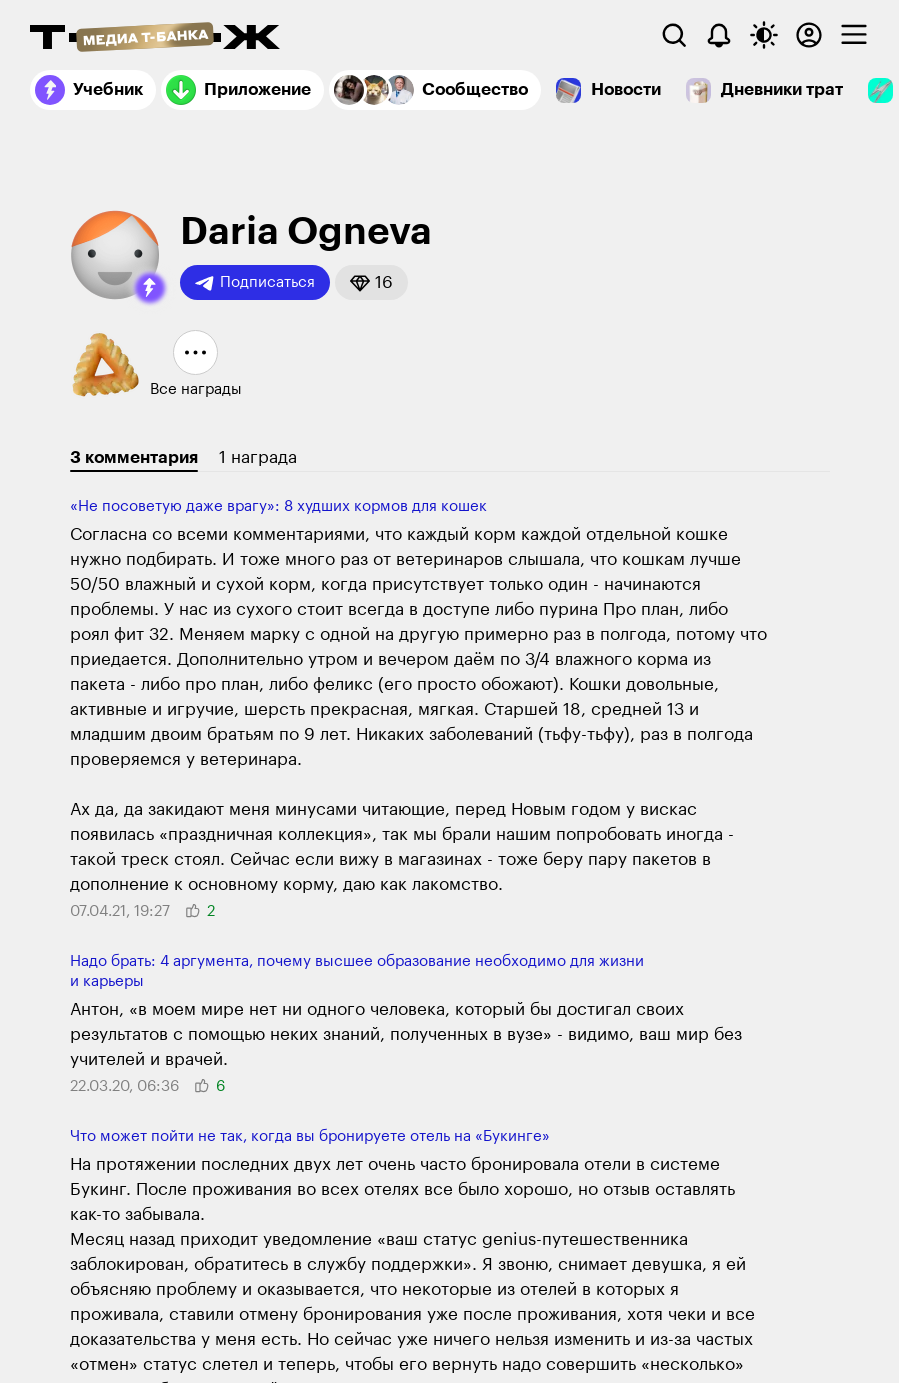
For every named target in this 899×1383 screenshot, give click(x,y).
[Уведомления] (719, 35)
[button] (150, 288)
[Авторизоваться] (809, 35)
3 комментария (134, 457)
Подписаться (255, 283)
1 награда (258, 457)
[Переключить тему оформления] (764, 35)
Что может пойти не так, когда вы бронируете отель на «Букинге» (310, 1136)
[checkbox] (854, 35)
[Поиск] (674, 35)
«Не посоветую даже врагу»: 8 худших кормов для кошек (278, 506)
